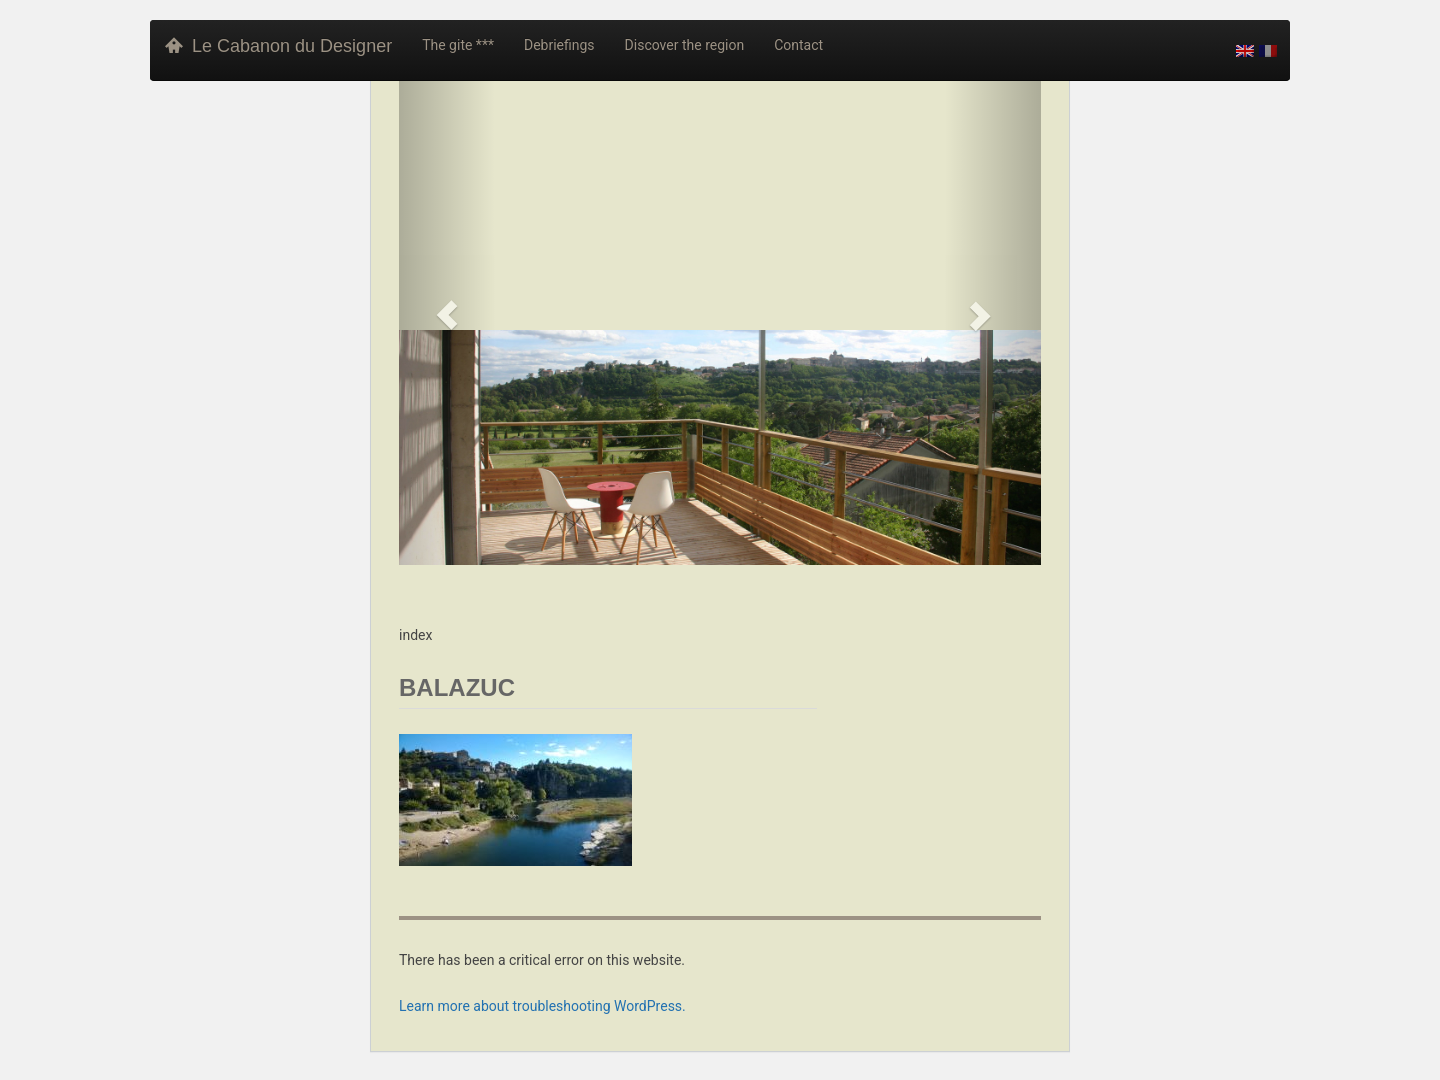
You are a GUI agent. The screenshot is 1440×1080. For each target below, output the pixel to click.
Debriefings (559, 45)
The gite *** (458, 45)
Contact (798, 45)
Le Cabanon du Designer (278, 46)
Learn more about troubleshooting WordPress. (542, 1006)
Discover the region (685, 45)
